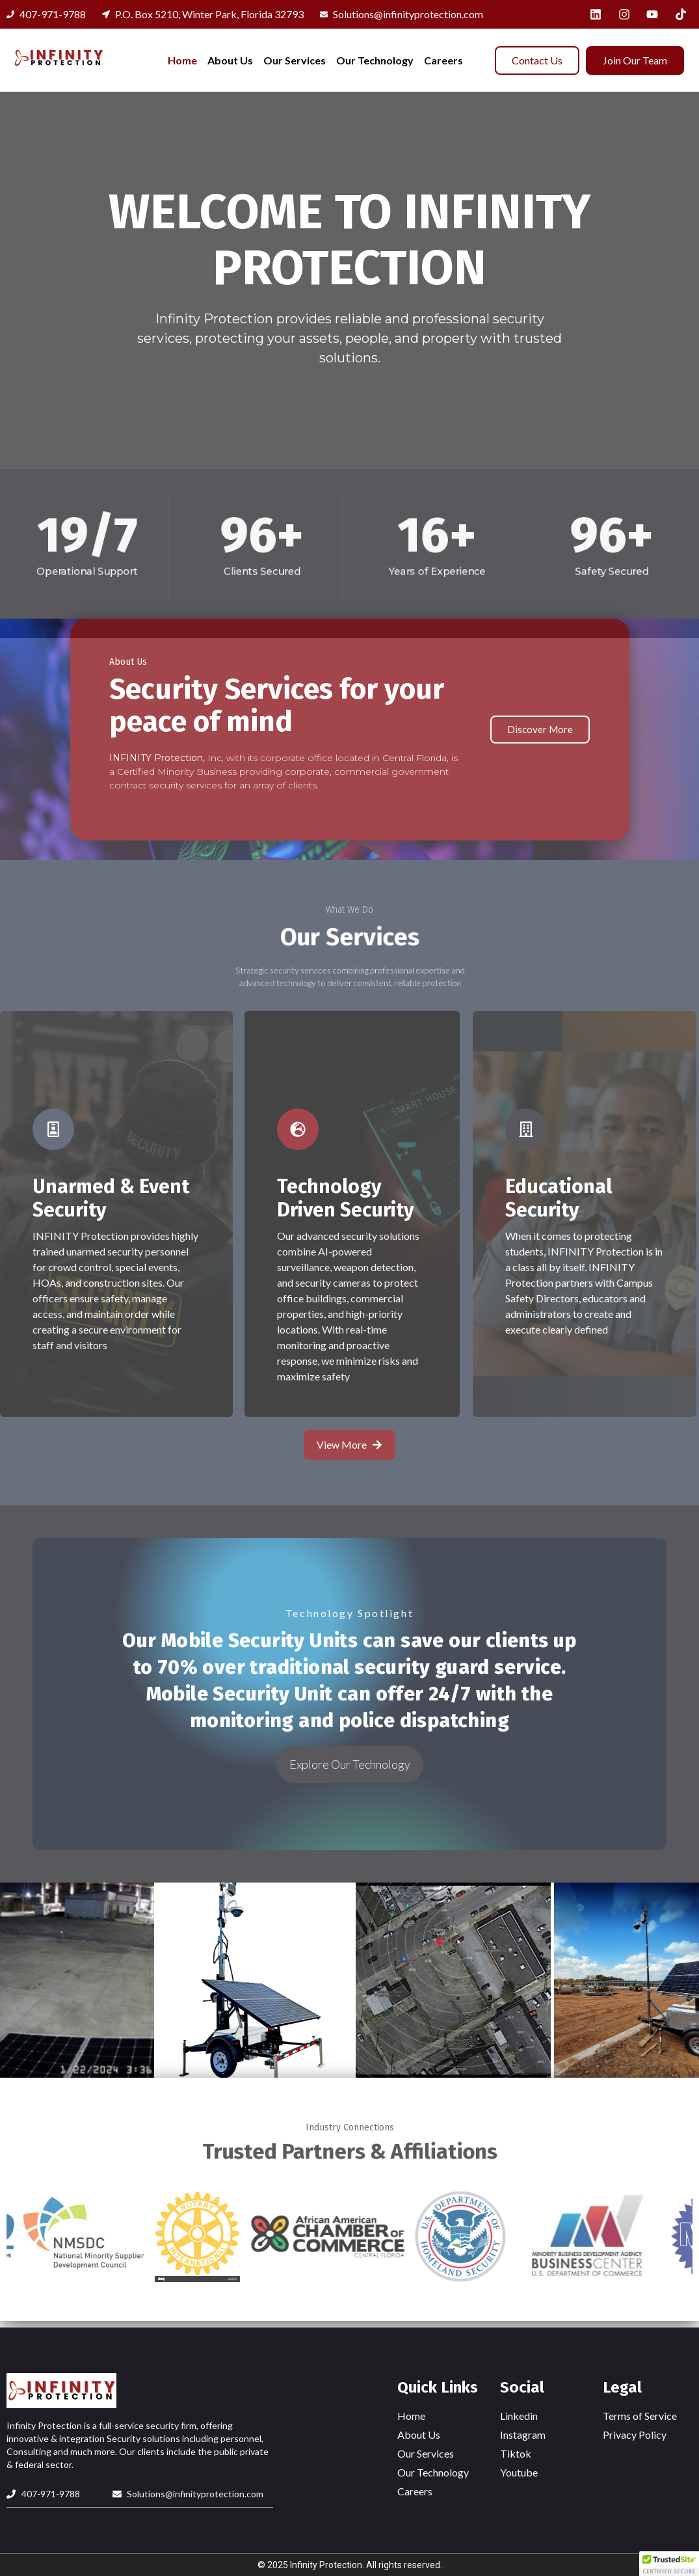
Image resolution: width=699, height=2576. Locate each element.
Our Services (294, 60)
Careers (443, 60)
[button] (669, 2563)
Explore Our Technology (349, 1763)
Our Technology (375, 60)
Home (182, 60)
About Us (230, 60)
